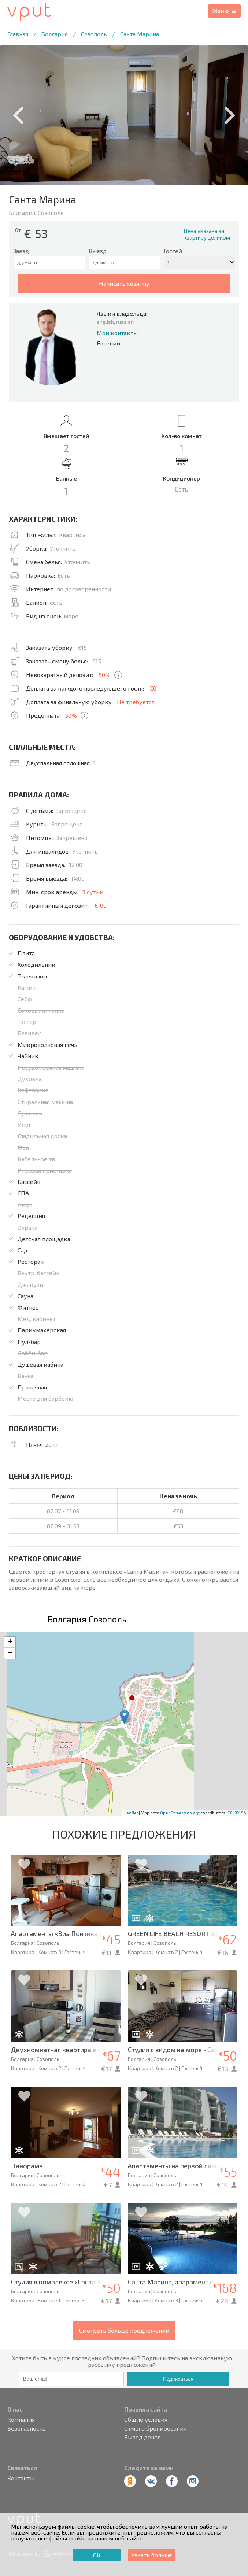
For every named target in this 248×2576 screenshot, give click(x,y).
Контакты (20, 2478)
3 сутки (92, 891)
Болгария (54, 33)
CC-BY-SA (236, 1812)
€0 (152, 688)
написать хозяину (124, 283)
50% (105, 674)
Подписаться (178, 2379)
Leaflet (131, 1812)
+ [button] (10, 1642)
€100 (100, 905)
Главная (17, 33)
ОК (96, 2554)
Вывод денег (142, 2437)
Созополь (94, 33)
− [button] (10, 1653)
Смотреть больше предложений (124, 2330)
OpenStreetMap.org (180, 1812)
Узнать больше (151, 2554)
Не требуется (136, 701)
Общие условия (145, 2420)
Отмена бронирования (155, 2428)
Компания (21, 2420)
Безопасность (26, 2428)
